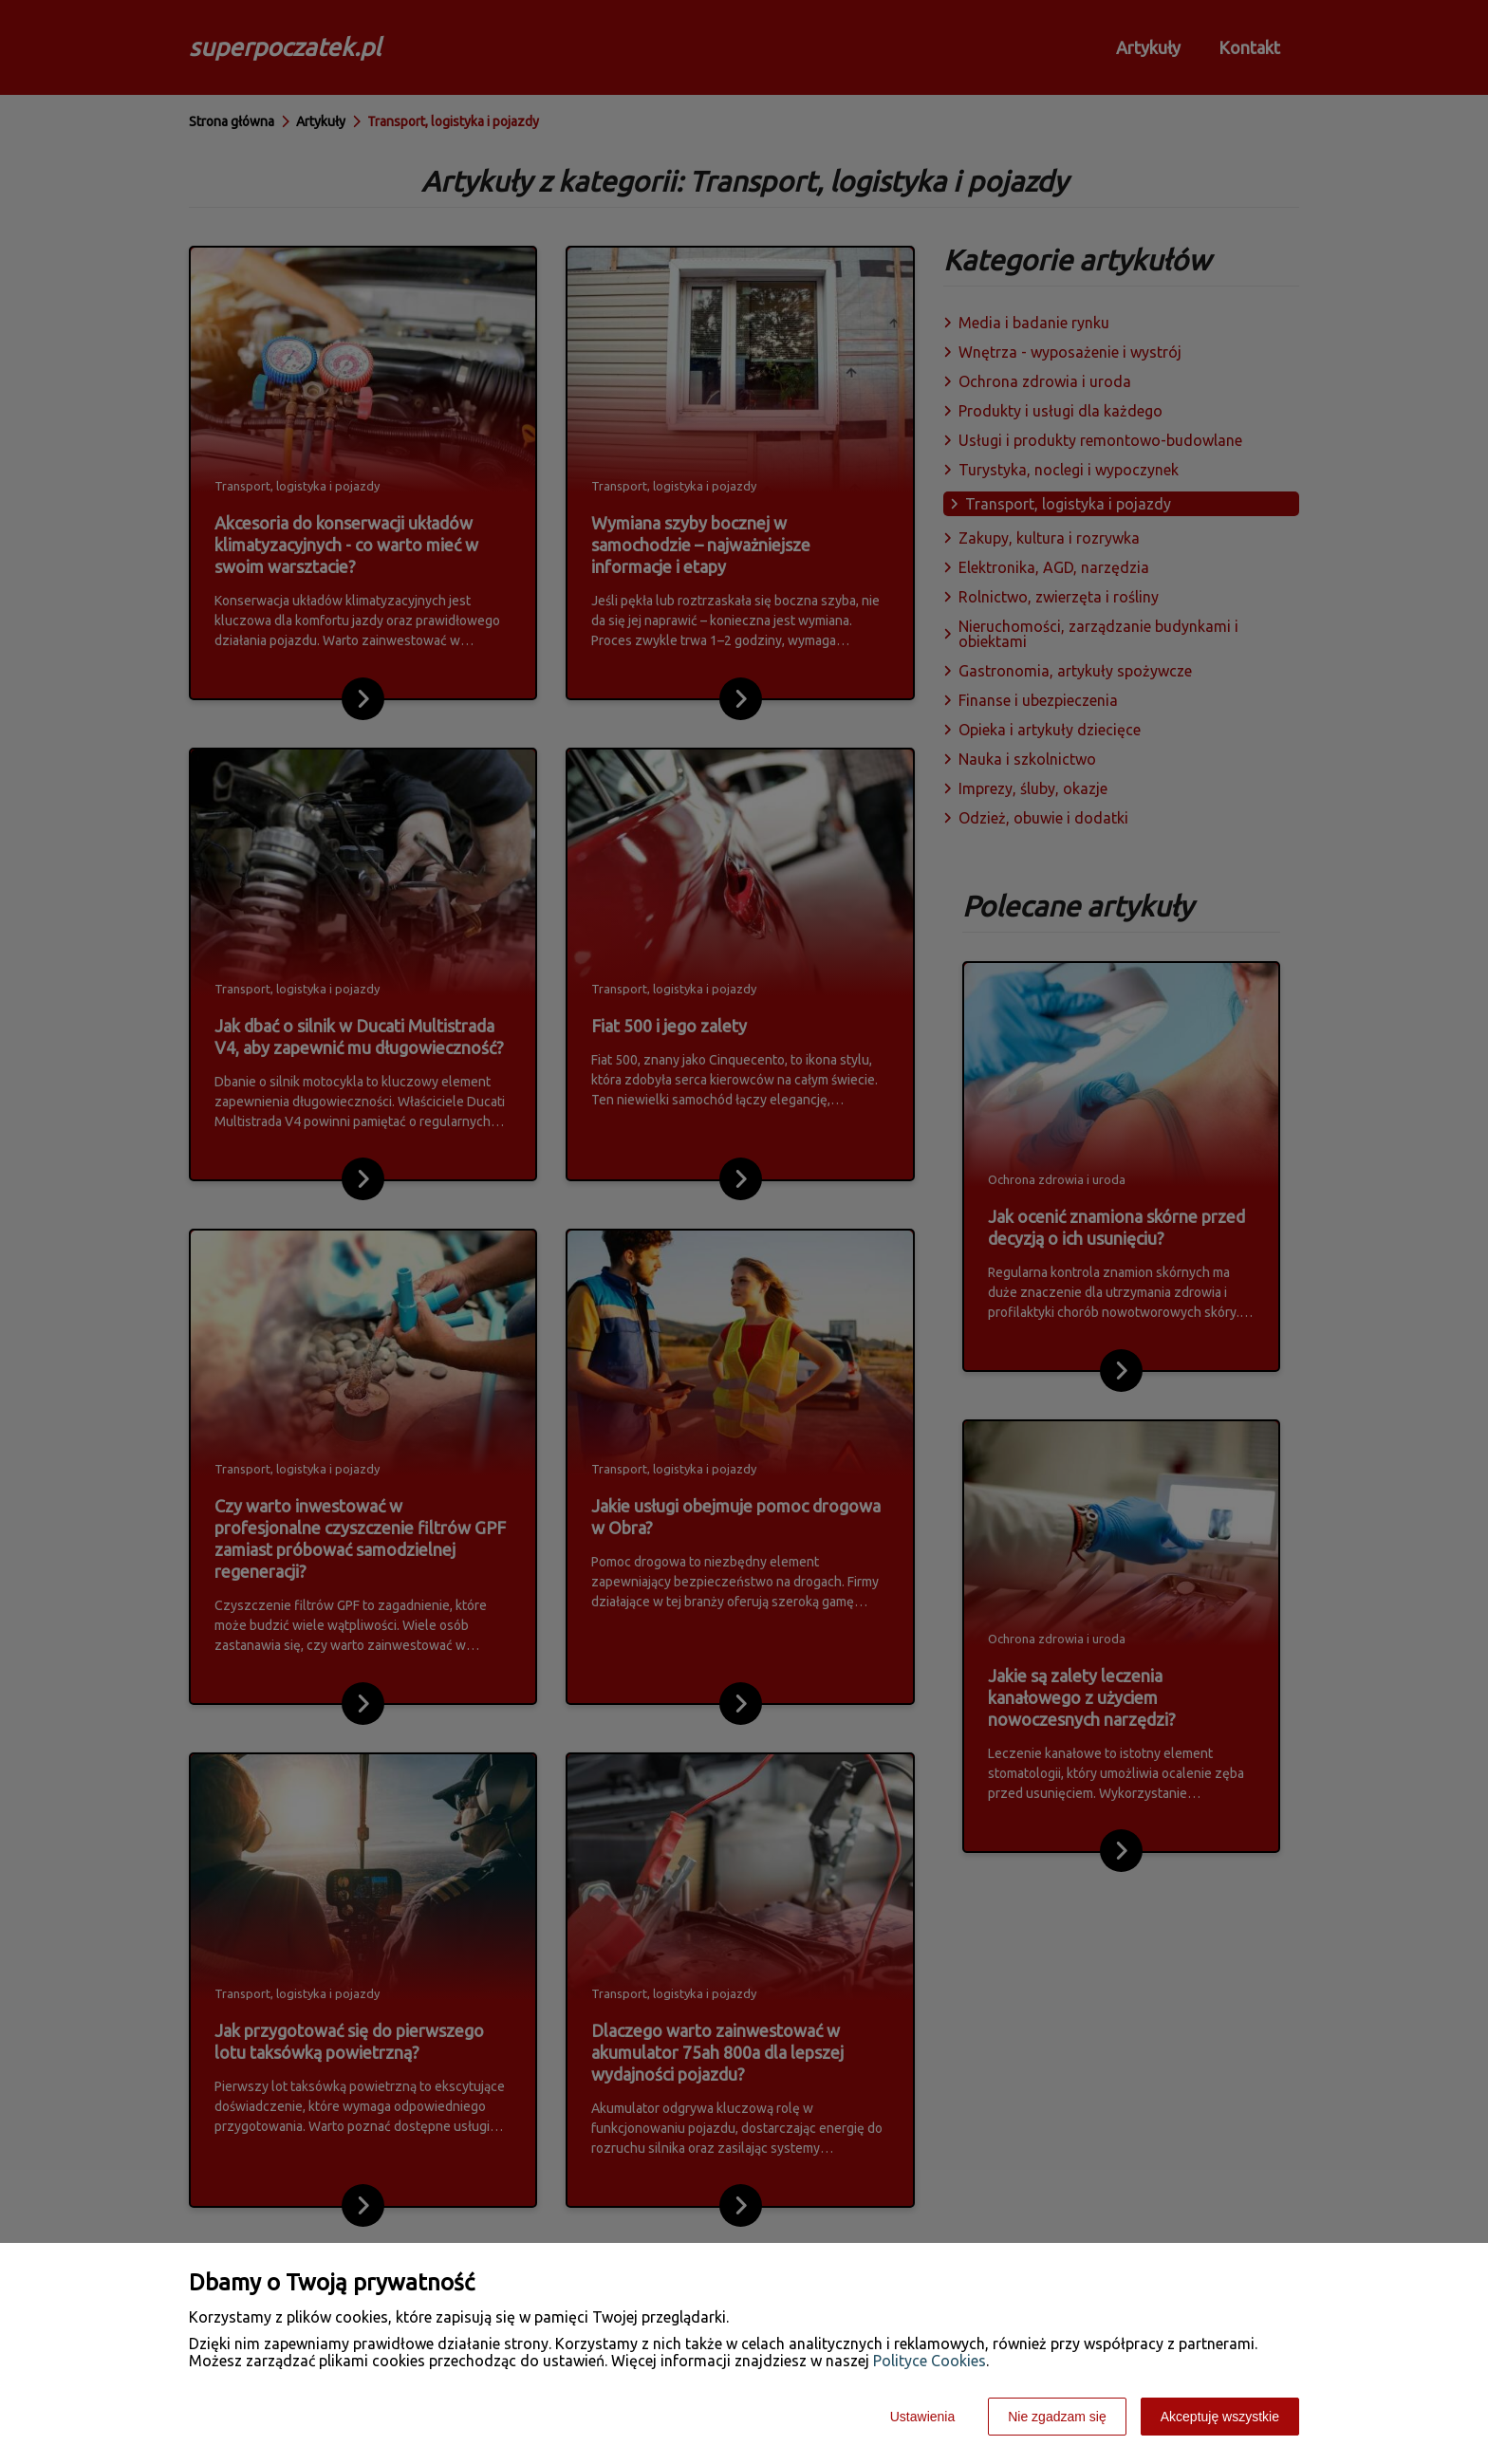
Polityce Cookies (929, 2360)
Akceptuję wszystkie (1220, 2416)
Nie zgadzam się (1057, 2416)
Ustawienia (922, 2416)
